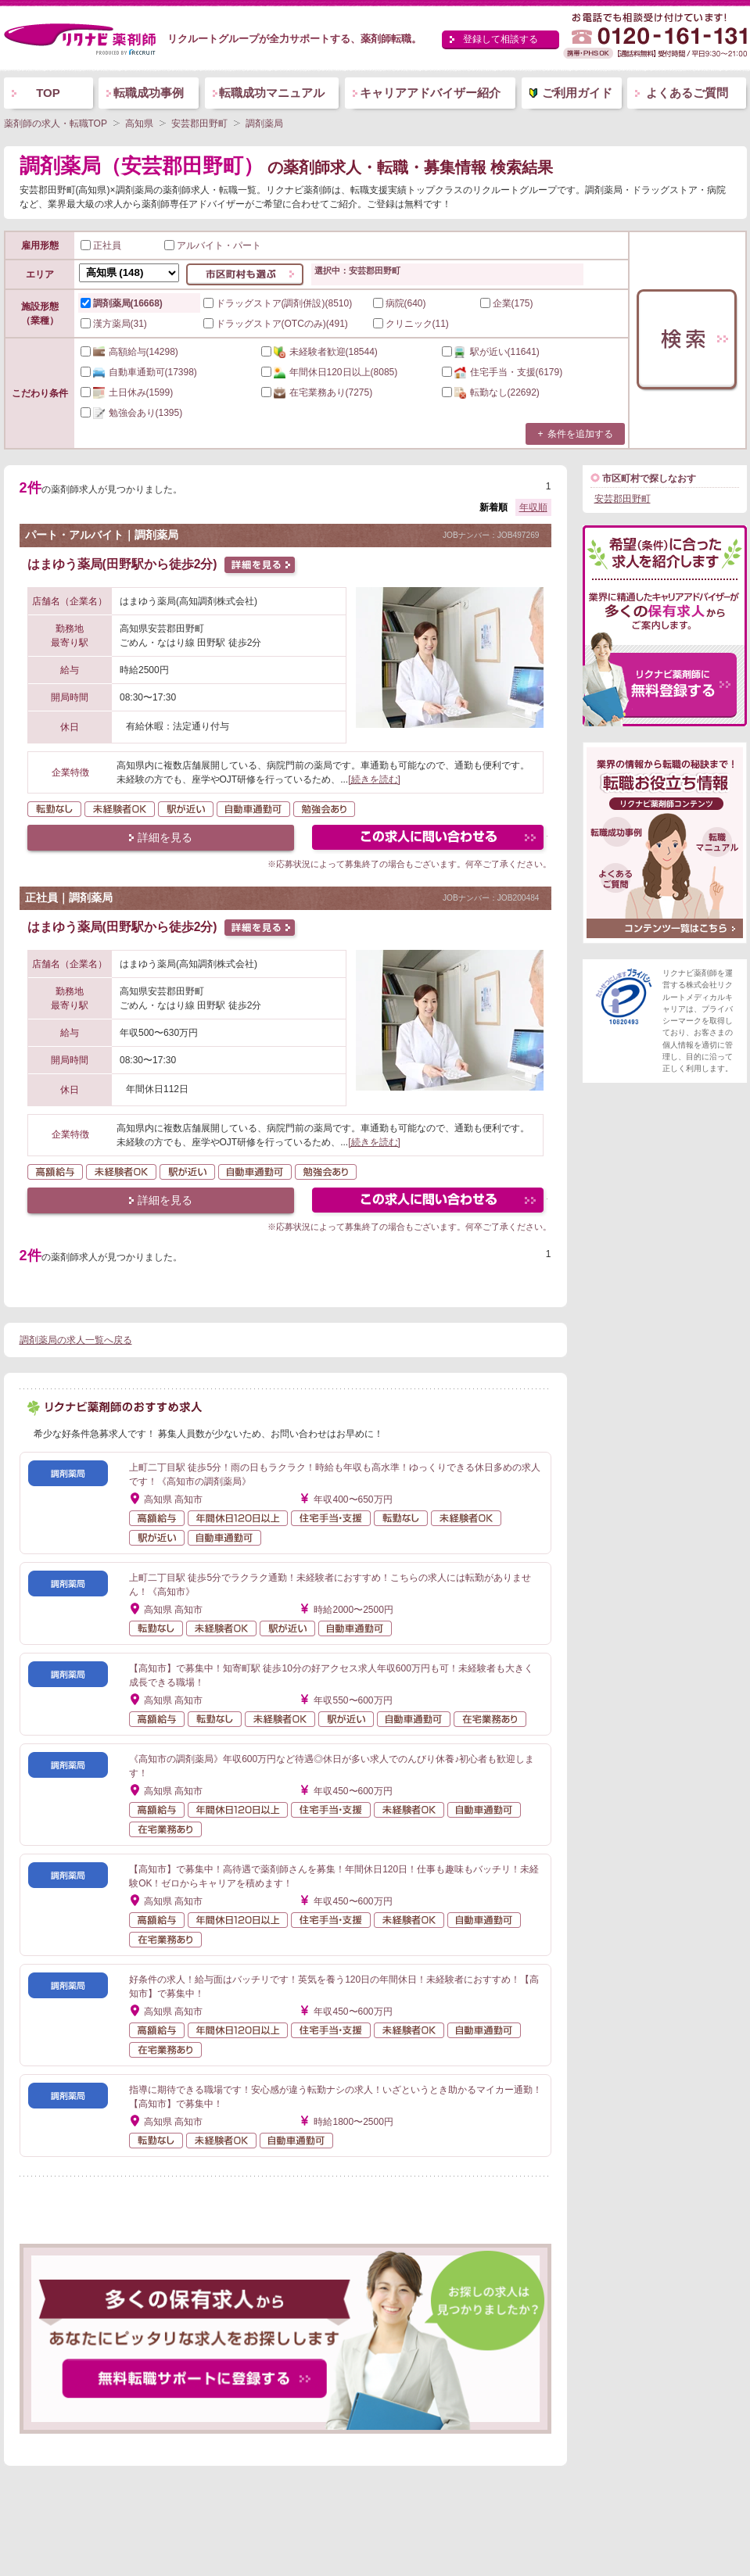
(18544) (319, 351)
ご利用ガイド (577, 92)
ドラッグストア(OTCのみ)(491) (275, 323)
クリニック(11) (411, 323)
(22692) (491, 392)
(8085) (329, 372)
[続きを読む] (374, 779)
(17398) (139, 372)
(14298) (129, 351)
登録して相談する (500, 39)
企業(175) (506, 303)
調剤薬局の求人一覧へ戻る (76, 1340)
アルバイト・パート (212, 245)
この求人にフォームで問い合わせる (428, 839)
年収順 (533, 507)
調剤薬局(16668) (122, 303)
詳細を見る (165, 837)
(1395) (132, 412)
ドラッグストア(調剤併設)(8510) (278, 303)
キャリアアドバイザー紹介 (430, 92)
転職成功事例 (148, 92)
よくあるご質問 (687, 92)
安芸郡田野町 (622, 498)
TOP (48, 92)
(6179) (502, 372)
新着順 (493, 507)
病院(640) (399, 303)
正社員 (101, 245)
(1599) (127, 392)
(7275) (317, 392)
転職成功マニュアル (272, 92)
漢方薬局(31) (114, 323)
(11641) (491, 351)
